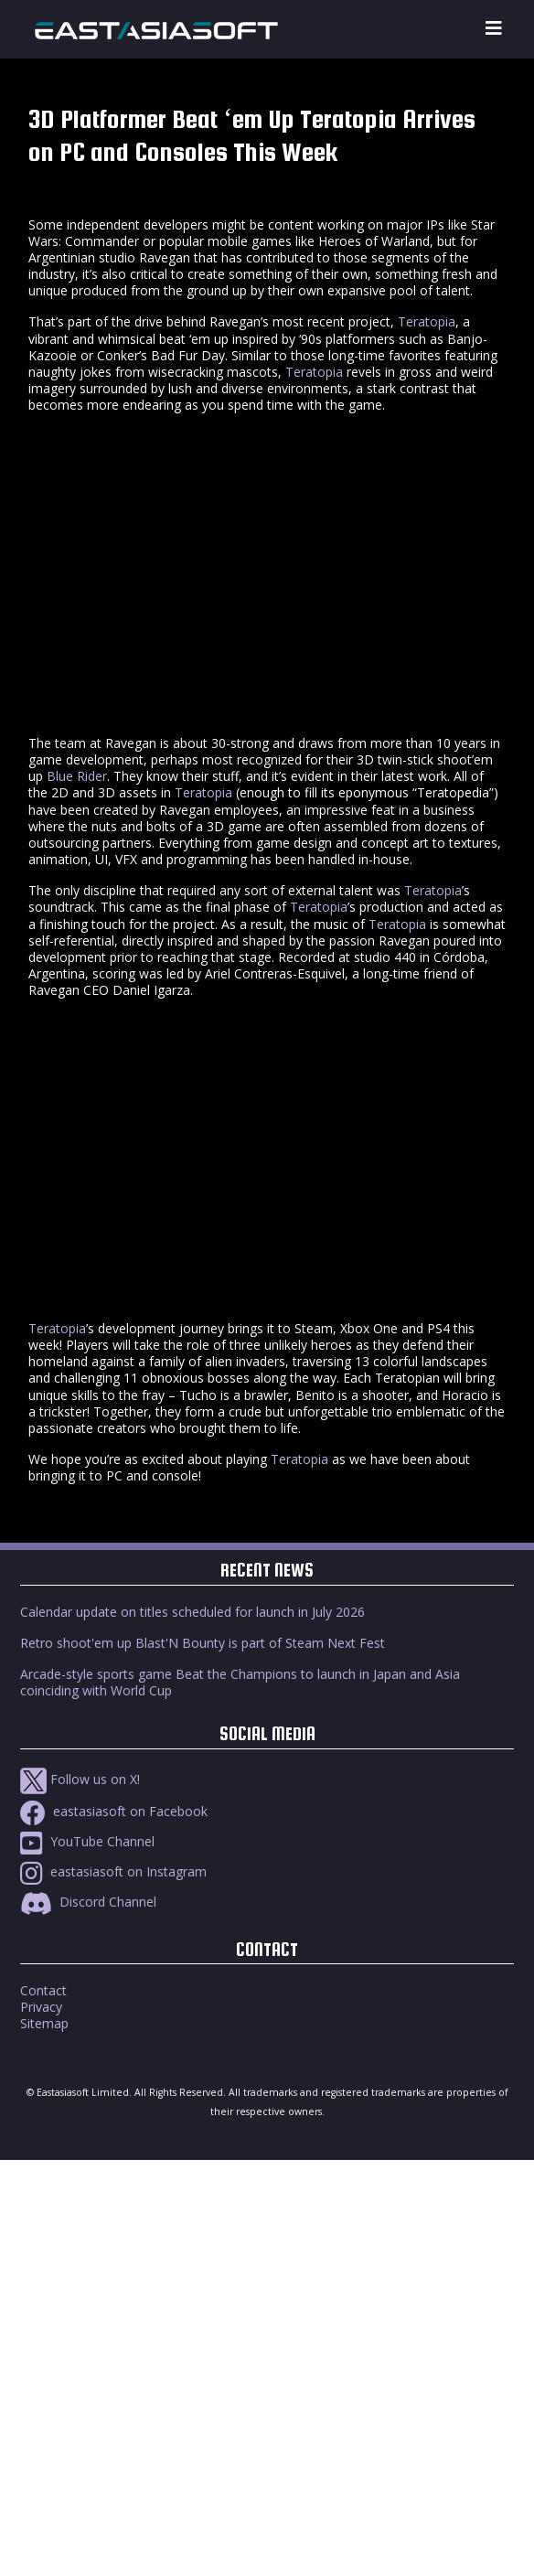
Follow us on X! (80, 1779)
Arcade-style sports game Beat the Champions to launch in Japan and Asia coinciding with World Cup (240, 1682)
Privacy (41, 2006)
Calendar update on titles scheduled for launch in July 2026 (192, 1611)
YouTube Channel (87, 1841)
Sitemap (44, 2023)
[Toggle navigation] (494, 29)
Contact (43, 1990)
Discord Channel (88, 1901)
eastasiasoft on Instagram (113, 1871)
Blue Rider (77, 776)
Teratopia (426, 321)
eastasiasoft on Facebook (114, 1811)
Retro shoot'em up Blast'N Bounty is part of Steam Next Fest (202, 1642)
